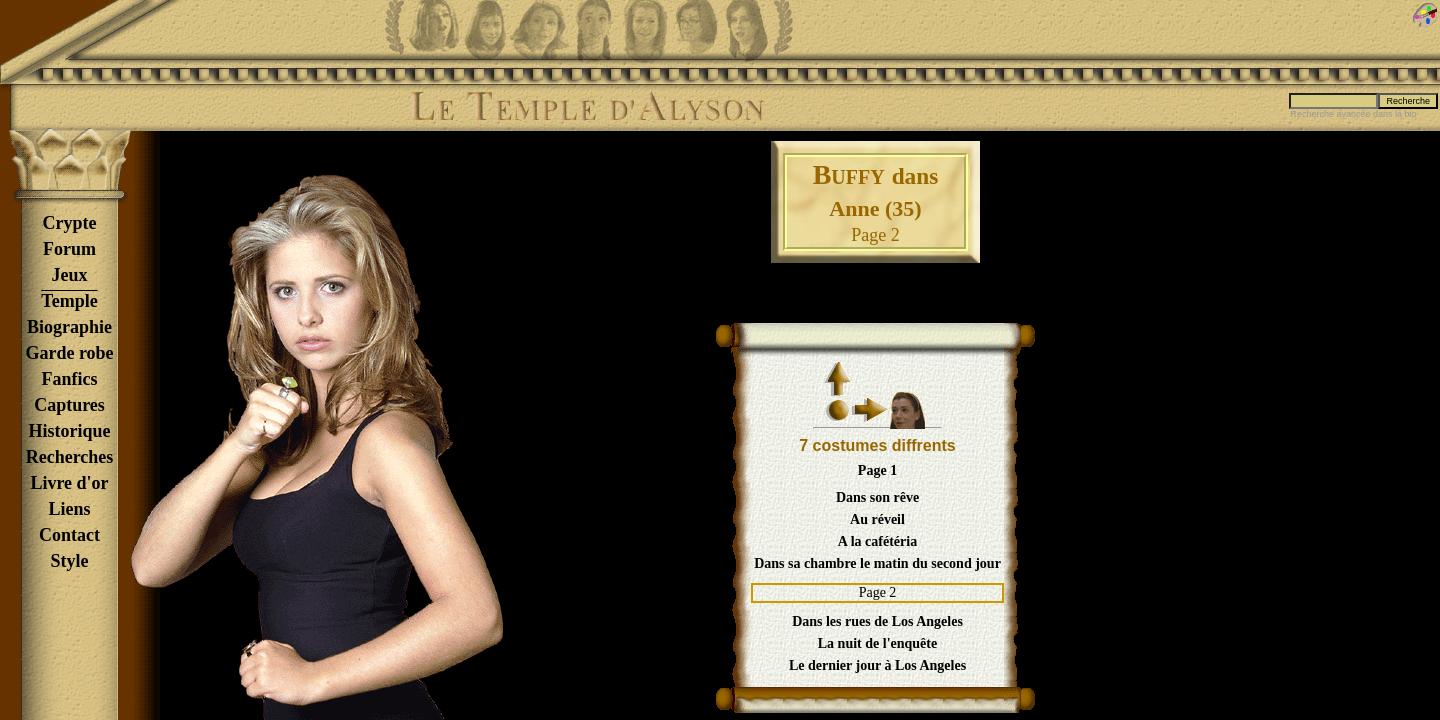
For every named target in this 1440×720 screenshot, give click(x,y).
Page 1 (877, 470)
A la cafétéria (877, 541)
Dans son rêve (877, 497)
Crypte (70, 223)
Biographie (69, 327)
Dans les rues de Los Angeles (877, 621)
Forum (69, 249)
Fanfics (70, 379)
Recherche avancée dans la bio (1353, 114)
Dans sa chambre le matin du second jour (877, 563)
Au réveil (877, 519)
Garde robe (69, 353)
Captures (69, 405)
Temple (69, 301)
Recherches (70, 457)
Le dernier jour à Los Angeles (877, 665)
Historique (69, 431)
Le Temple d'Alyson (587, 107)
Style (70, 561)
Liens (69, 509)
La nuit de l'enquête (877, 643)
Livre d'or (69, 483)
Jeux (70, 275)
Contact (69, 535)
